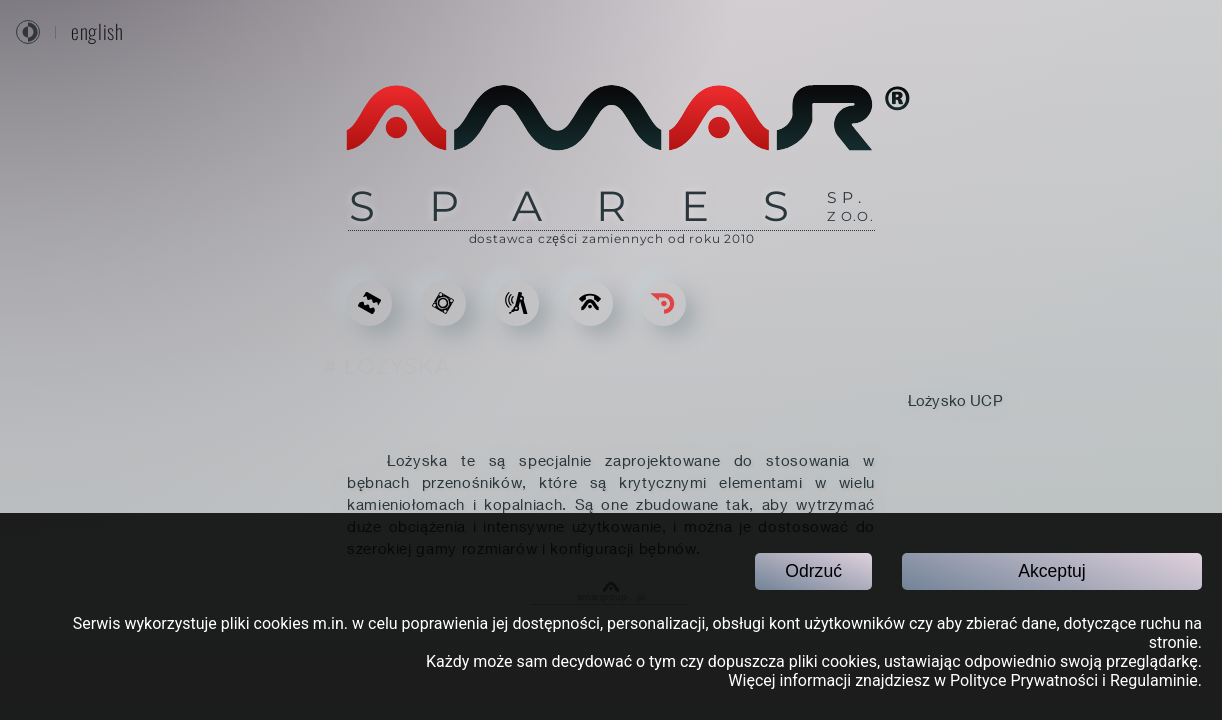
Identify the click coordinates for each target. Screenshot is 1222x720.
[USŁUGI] (516, 303)
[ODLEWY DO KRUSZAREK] (369, 303)
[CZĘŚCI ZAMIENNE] (443, 303)
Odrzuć (813, 571)
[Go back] (663, 303)
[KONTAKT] (590, 303)
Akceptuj (1051, 571)
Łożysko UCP (955, 400)
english (97, 32)
